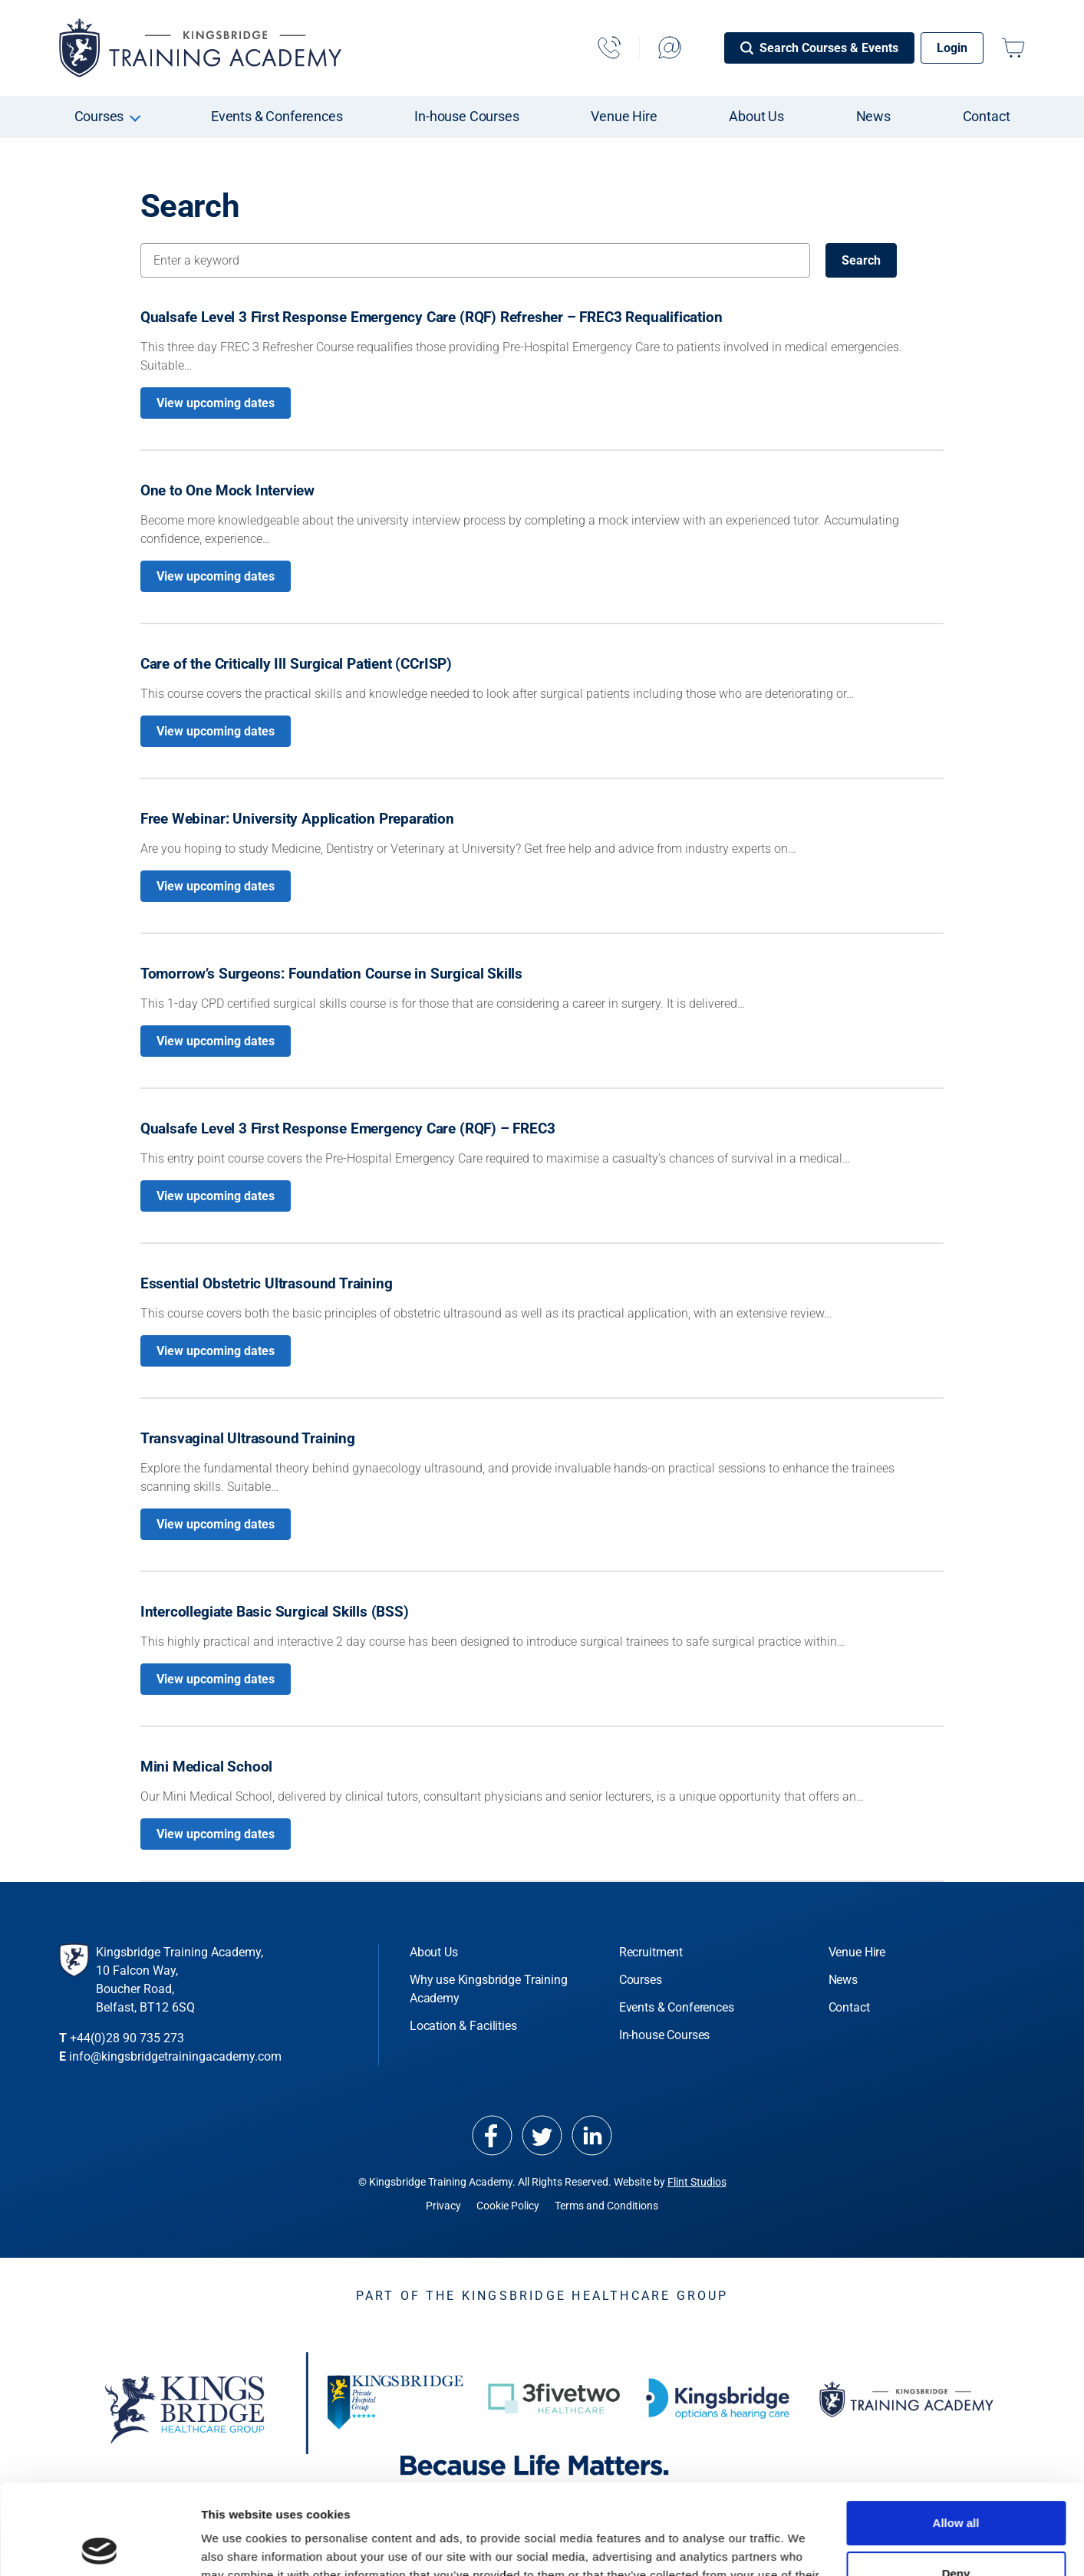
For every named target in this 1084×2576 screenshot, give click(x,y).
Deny (956, 2482)
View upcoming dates (216, 403)
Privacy (443, 2205)
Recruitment (651, 1952)
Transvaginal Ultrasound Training (247, 1438)
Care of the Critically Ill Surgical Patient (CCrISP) (296, 664)
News (873, 116)
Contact (986, 116)
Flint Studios (697, 2182)
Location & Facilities (463, 2025)
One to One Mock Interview (227, 490)
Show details (236, 2545)
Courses (99, 116)
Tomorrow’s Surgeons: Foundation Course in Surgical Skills (331, 973)
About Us (756, 116)
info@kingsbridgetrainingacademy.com (175, 2056)
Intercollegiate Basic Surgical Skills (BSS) (274, 1611)
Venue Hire (624, 116)
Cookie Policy (507, 2205)
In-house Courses (466, 116)
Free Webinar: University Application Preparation (297, 818)
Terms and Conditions (606, 2205)
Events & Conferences (277, 116)
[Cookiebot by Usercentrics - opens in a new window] (99, 2546)
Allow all (956, 2432)
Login (952, 48)
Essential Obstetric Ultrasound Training (266, 1283)
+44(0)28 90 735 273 (127, 2038)
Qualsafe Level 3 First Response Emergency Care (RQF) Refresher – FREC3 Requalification (431, 317)
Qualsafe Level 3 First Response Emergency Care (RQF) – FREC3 (347, 1128)
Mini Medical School (206, 1766)
